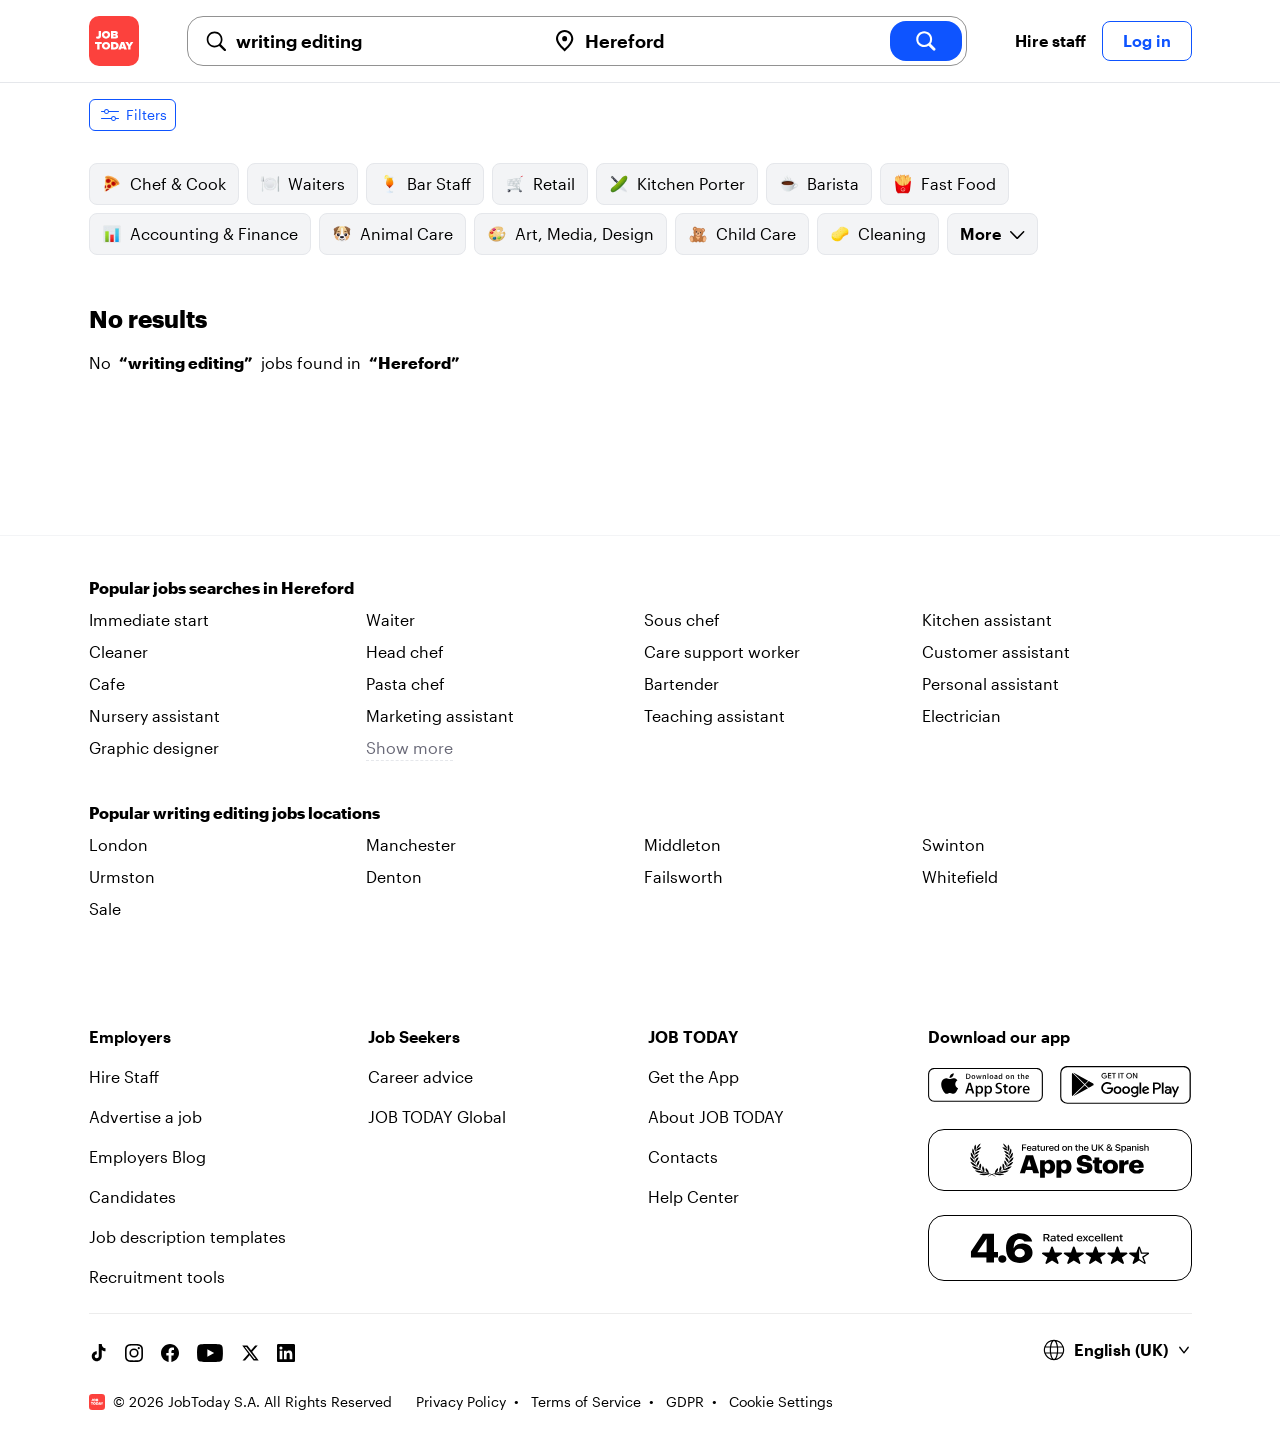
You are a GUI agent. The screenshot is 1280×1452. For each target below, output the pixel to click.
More (992, 233)
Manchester (411, 844)
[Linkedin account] (286, 1353)
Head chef (405, 651)
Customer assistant (996, 651)
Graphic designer (154, 747)
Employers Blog (147, 1156)
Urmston (122, 876)
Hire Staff (124, 1076)
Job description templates (187, 1236)
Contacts (683, 1156)
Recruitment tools (157, 1276)
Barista (819, 184)
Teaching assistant (714, 715)
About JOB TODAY (716, 1116)
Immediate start (149, 619)
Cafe (107, 683)
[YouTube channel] (210, 1353)
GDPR (685, 1401)
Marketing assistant (440, 715)
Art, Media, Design (570, 234)
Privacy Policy (461, 1401)
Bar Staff (425, 184)
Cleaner (118, 651)
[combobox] (382, 41)
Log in (1147, 40)
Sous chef (682, 619)
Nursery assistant (154, 715)
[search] (926, 41)
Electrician (961, 715)
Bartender (681, 683)
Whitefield (960, 876)
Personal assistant (990, 683)
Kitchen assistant (987, 619)
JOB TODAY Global (437, 1116)
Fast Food (944, 184)
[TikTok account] (98, 1353)
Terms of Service (586, 1401)
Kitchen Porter (677, 184)
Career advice (420, 1076)
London (118, 844)
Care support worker (722, 651)
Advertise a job (145, 1116)
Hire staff (1050, 40)
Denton (394, 876)
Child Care (742, 234)
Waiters (302, 184)
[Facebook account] (170, 1353)
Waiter (390, 619)
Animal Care (392, 234)
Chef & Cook (164, 184)
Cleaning (878, 234)
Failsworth (683, 876)
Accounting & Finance (200, 234)
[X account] (250, 1353)
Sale (105, 908)
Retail (540, 184)
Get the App (693, 1076)
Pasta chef (405, 683)
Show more (409, 747)
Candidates (132, 1196)
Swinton (953, 844)
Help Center (693, 1196)
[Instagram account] (134, 1353)
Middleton (682, 844)
